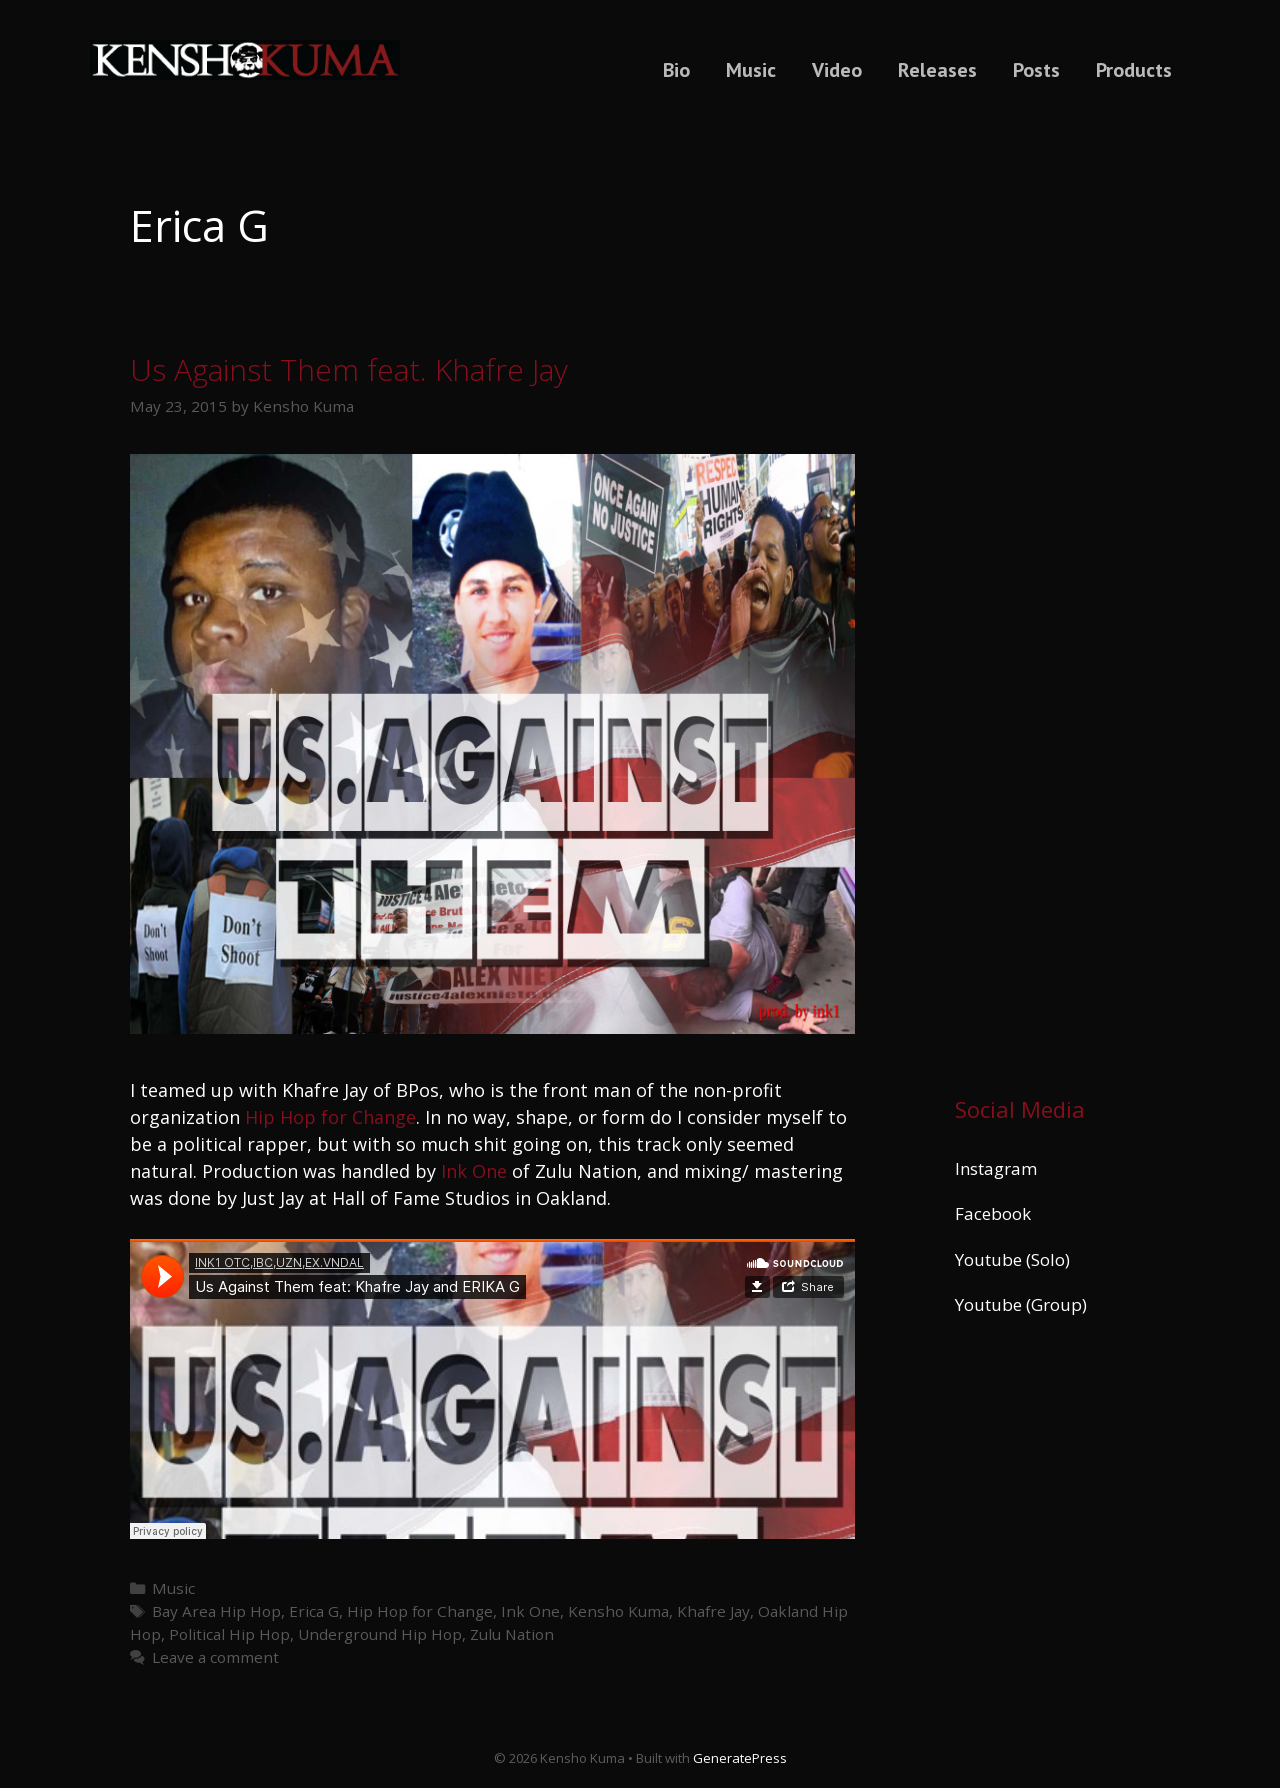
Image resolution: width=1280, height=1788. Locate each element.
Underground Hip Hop (380, 1634)
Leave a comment (215, 1657)
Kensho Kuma (618, 1611)
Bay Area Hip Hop (216, 1611)
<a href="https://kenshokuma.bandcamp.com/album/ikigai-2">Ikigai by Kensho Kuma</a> (1052, 593)
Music (751, 70)
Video (837, 70)
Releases (937, 70)
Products (1134, 70)
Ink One (474, 1171)
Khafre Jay (713, 1611)
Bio (676, 70)
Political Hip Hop (229, 1634)
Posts (1036, 70)
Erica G (314, 1611)
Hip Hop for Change (330, 1117)
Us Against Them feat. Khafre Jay (349, 369)
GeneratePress (740, 1758)
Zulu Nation (512, 1634)
